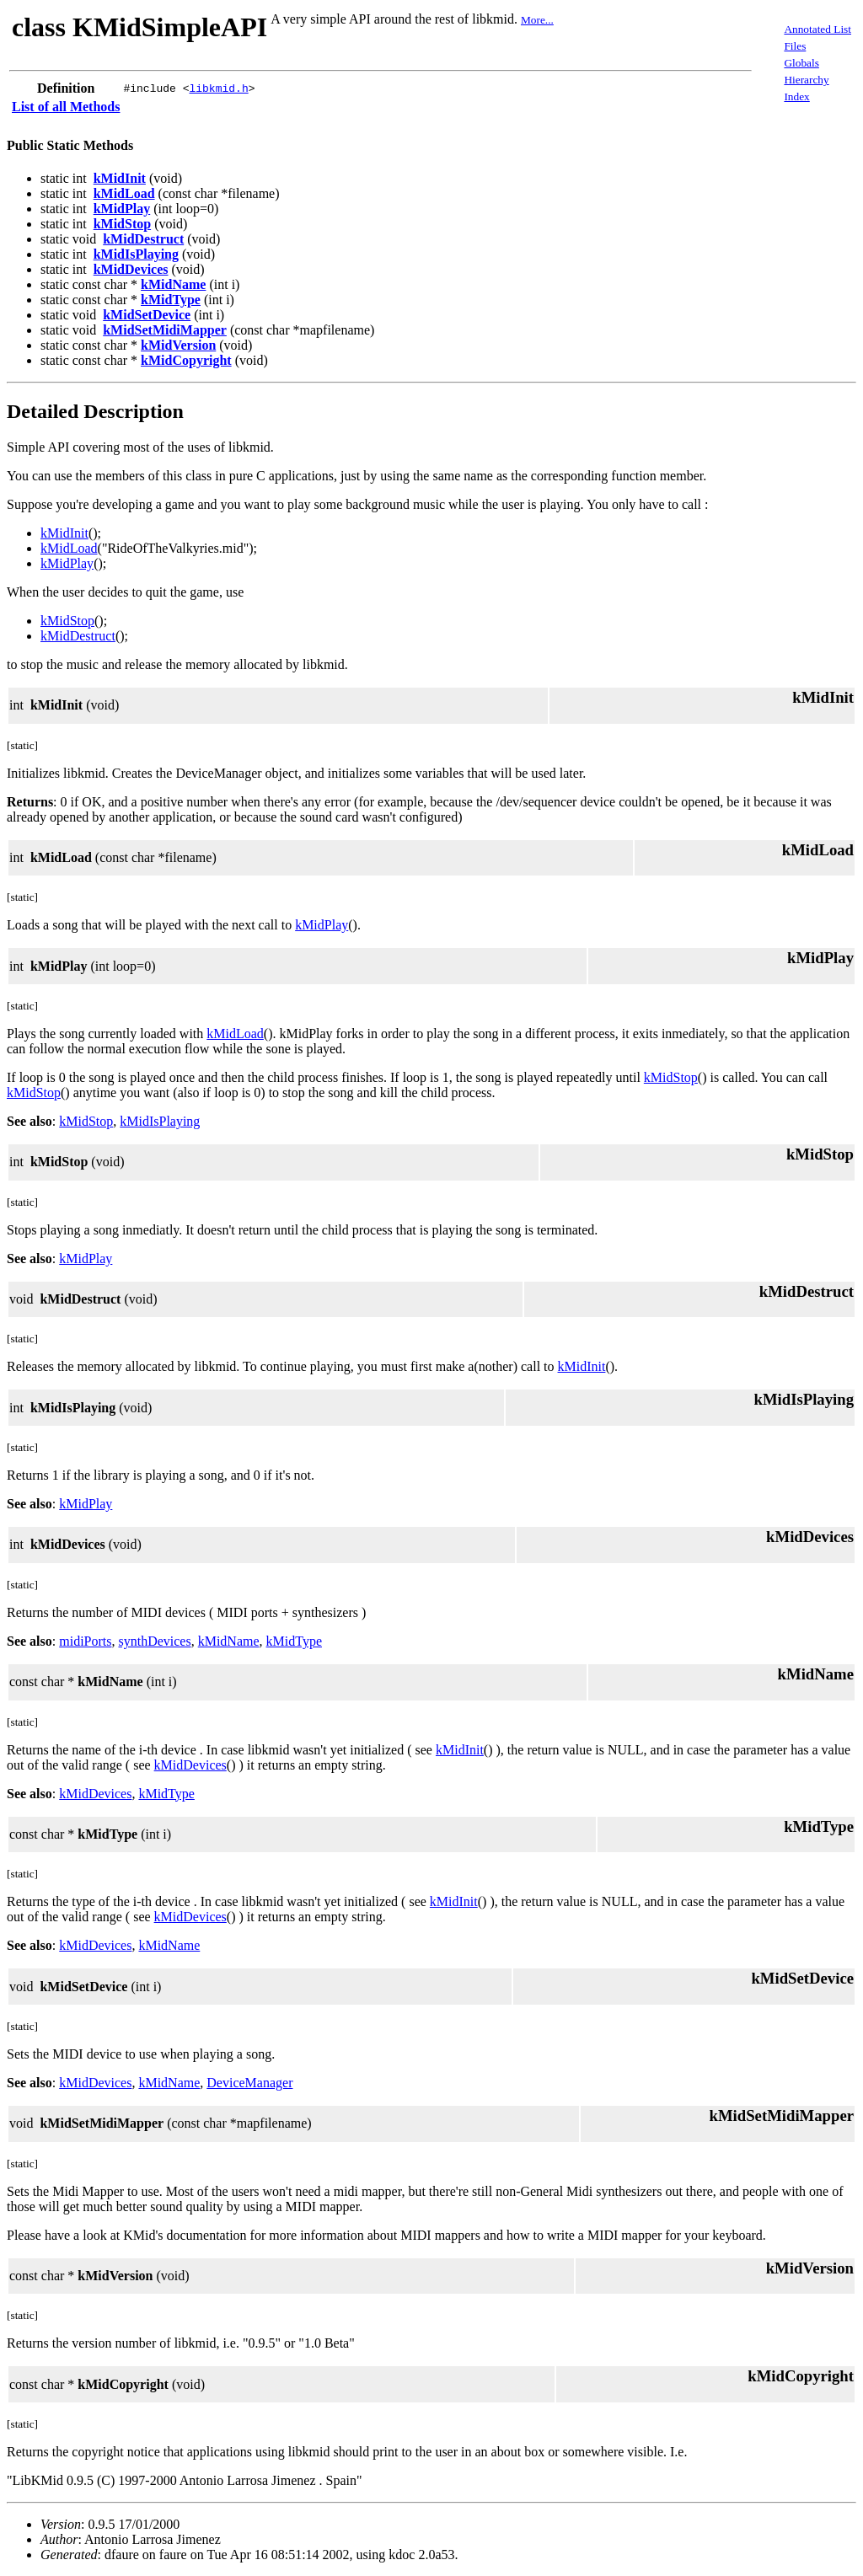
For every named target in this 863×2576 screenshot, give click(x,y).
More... (537, 19)
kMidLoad (124, 193)
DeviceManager (249, 2082)
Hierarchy (806, 79)
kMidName (173, 284)
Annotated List (817, 29)
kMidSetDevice (146, 315)
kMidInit (120, 178)
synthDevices (154, 1641)
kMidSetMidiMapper (165, 330)
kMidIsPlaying (136, 254)
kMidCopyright (186, 360)
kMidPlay (122, 208)
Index (796, 96)
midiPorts (85, 1641)
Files (795, 46)
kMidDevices (131, 269)
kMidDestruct (143, 239)
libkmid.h (218, 88)
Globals (801, 62)
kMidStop (122, 224)
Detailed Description (95, 411)
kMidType (171, 299)
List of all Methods (66, 106)
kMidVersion (178, 345)
